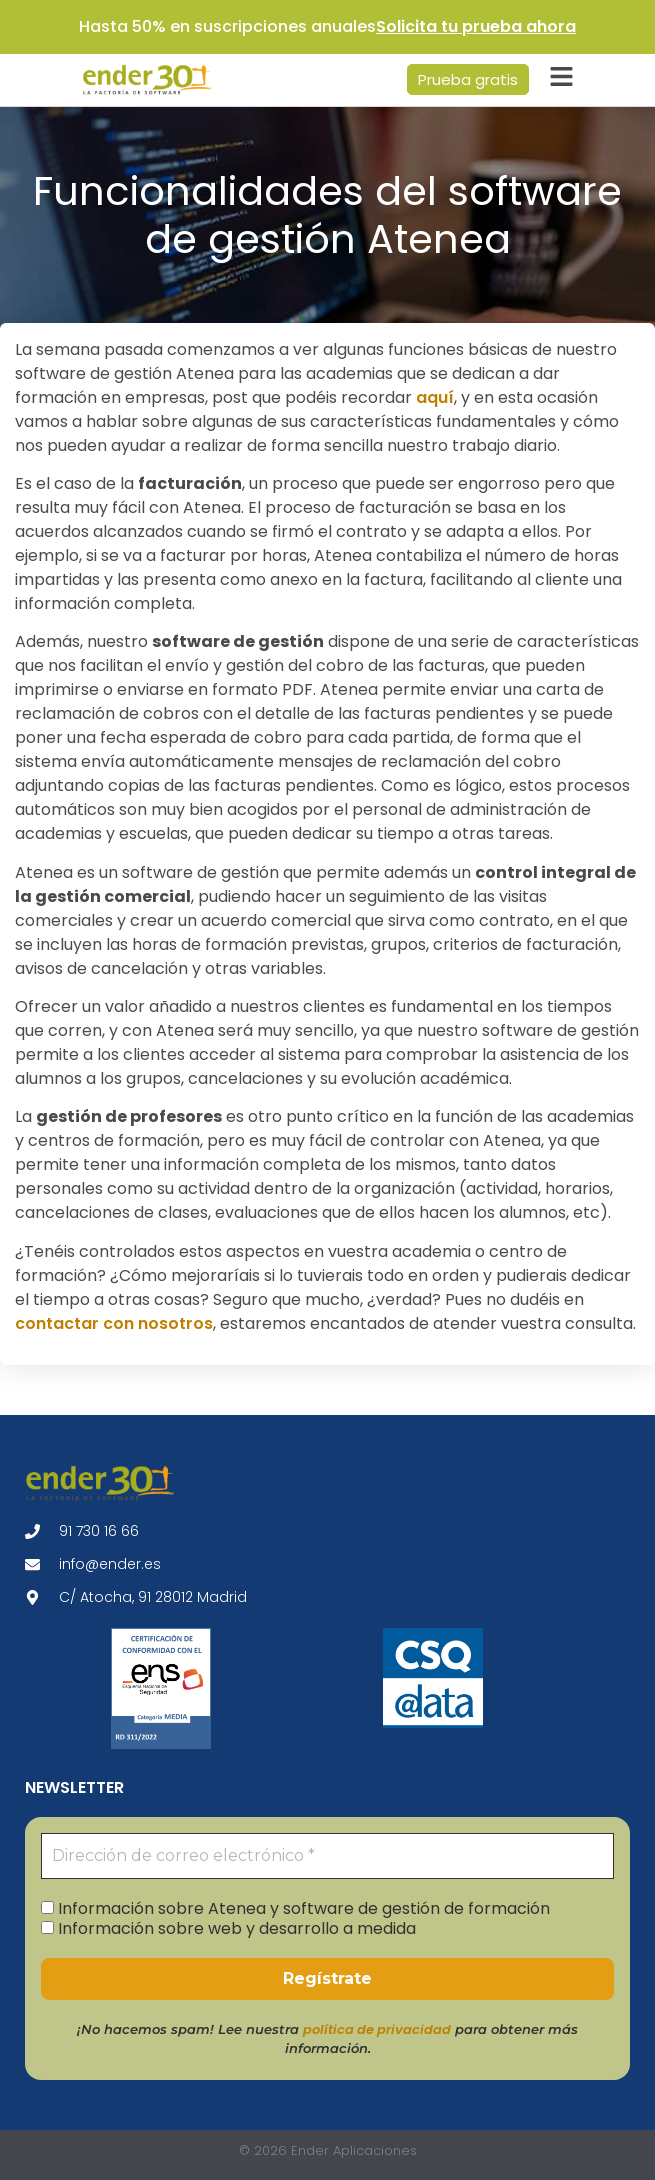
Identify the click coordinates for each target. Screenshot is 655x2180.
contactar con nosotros (114, 1323)
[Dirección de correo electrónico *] (327, 1856)
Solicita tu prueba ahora (476, 26)
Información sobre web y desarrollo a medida (228, 1928)
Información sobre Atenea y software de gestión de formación (295, 1908)
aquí (435, 397)
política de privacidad (377, 2029)
